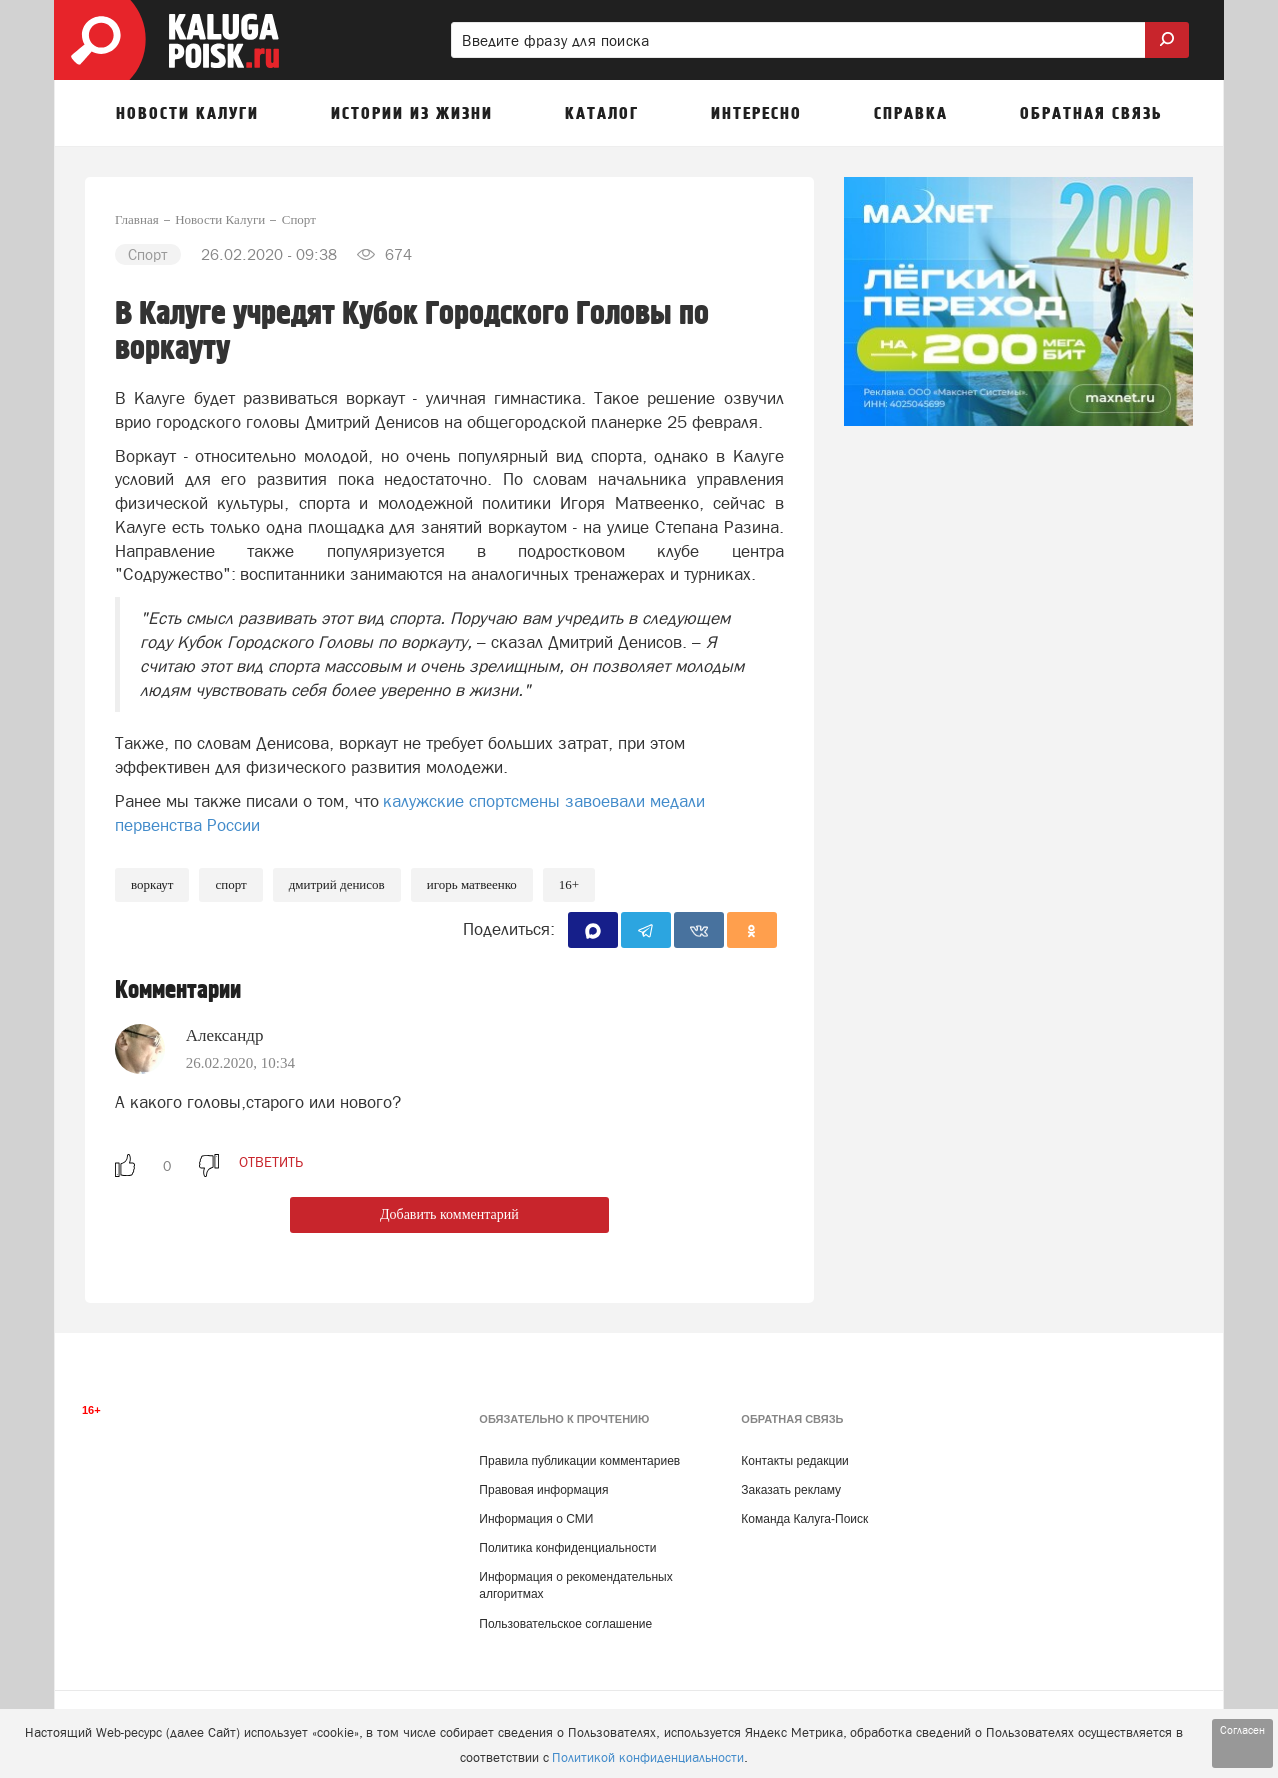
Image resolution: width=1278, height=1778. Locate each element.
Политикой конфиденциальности (648, 1757)
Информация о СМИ (536, 1519)
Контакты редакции (794, 1461)
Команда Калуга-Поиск (804, 1519)
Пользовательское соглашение (565, 1624)
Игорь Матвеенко (472, 884)
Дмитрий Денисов (337, 884)
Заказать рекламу (791, 1490)
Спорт (230, 884)
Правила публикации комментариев (579, 1461)
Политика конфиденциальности (567, 1548)
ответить (271, 1162)
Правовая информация (543, 1490)
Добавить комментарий (449, 1214)
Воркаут (152, 884)
